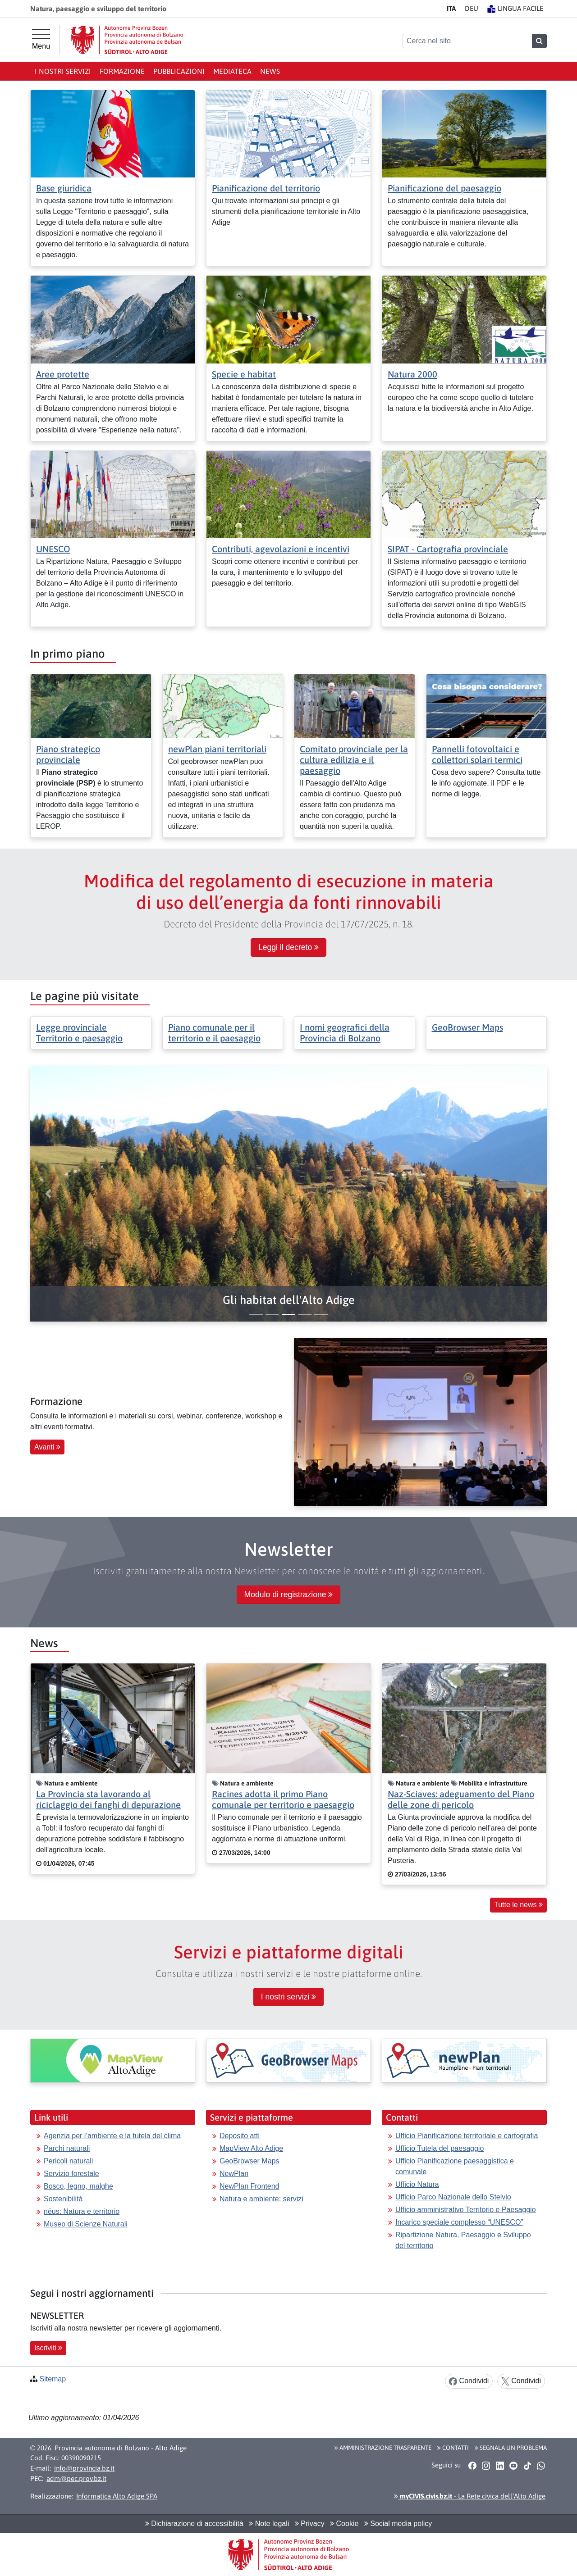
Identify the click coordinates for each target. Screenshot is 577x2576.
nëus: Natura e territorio (81, 2211)
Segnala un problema (511, 2447)
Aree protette (62, 374)
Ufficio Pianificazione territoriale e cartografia (466, 2136)
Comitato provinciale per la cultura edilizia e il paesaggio (354, 760)
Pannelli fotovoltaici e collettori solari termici (477, 754)
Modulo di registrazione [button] (288, 1594)
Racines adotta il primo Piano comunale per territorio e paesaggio (283, 1799)
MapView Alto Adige (251, 2148)
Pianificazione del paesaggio (444, 188)
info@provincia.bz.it (84, 2468)
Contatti (453, 2447)
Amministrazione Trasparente (382, 2447)
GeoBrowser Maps (467, 1027)
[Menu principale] (41, 39)
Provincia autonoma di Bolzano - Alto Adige (121, 2448)
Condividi (469, 2381)
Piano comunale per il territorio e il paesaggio (214, 1032)
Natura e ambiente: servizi (261, 2199)
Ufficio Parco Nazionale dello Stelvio (453, 2197)
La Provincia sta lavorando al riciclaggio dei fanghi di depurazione (108, 1799)
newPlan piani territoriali (217, 749)
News (270, 71)
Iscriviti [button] (48, 2348)
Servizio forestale (71, 2173)
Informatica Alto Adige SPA (116, 2496)
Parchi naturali (67, 2148)
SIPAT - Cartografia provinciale (448, 549)
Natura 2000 (412, 374)
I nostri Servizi (63, 71)
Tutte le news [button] (518, 1904)
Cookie (344, 2523)
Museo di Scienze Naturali (86, 2224)
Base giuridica (64, 188)
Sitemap (52, 2379)
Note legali (269, 2523)
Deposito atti (240, 2136)
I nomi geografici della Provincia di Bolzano (344, 1032)
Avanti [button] (47, 1447)
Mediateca (232, 71)
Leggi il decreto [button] (288, 947)
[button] (288, 1300)
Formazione (122, 71)
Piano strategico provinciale (68, 754)
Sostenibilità (63, 2199)
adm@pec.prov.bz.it (76, 2478)
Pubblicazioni (179, 71)
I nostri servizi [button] (288, 1996)
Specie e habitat (244, 374)
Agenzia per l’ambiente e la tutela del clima (112, 2136)
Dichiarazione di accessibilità (194, 2523)
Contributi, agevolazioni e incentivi (280, 549)
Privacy (310, 2523)
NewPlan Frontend (249, 2186)
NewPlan (234, 2173)
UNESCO (53, 549)
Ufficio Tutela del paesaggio (439, 2148)
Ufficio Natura (417, 2184)
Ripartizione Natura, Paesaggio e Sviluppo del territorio (463, 2240)
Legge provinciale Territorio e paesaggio (79, 1032)
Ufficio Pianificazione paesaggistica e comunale (454, 2166)
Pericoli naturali (68, 2161)
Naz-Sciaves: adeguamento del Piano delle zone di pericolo (461, 1799)
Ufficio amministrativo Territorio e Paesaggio (465, 2209)
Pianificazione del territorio (266, 188)
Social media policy (398, 2523)
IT (451, 8)
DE (471, 8)
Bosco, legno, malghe (78, 2186)
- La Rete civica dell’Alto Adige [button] (469, 2496)
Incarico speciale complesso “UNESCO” (459, 2222)
